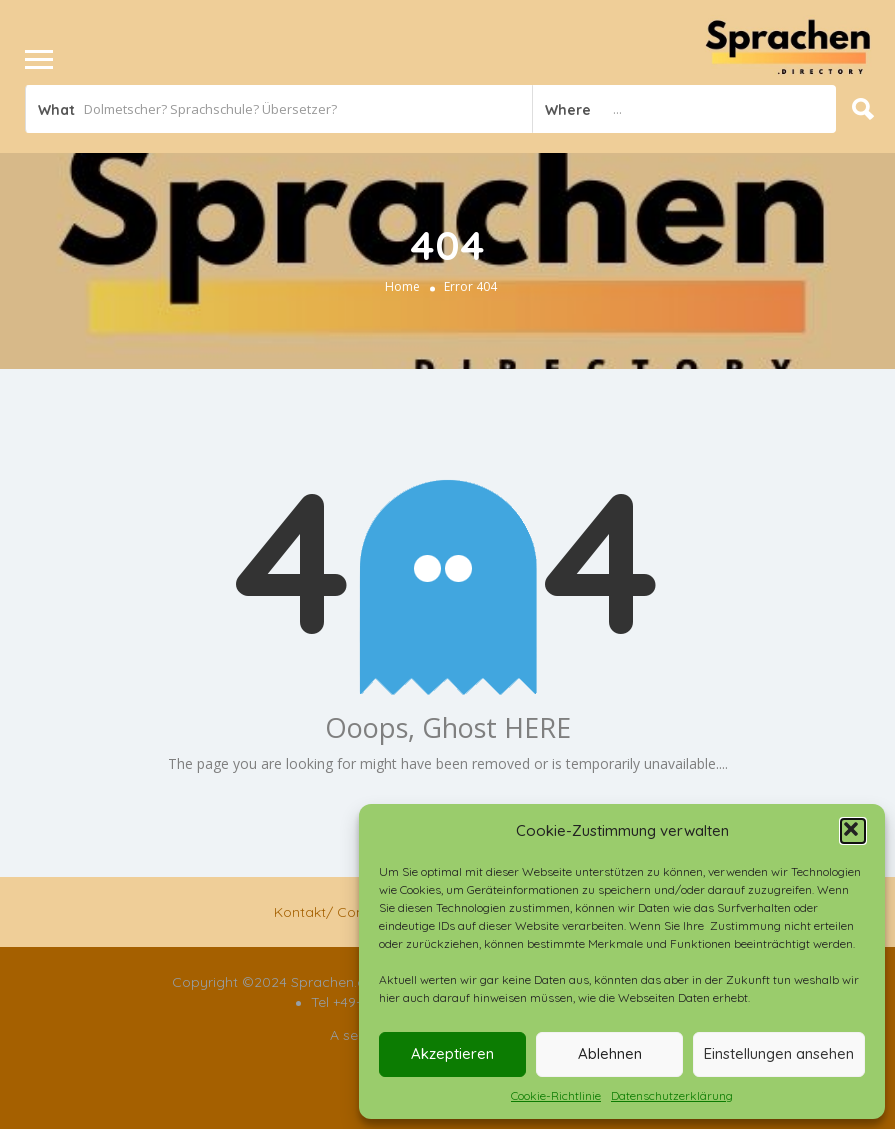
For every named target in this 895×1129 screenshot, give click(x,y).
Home (402, 286)
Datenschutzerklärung (672, 1095)
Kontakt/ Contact (332, 912)
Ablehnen (610, 1053)
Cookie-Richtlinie (556, 1095)
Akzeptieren (452, 1053)
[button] (853, 831)
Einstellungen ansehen (779, 1053)
